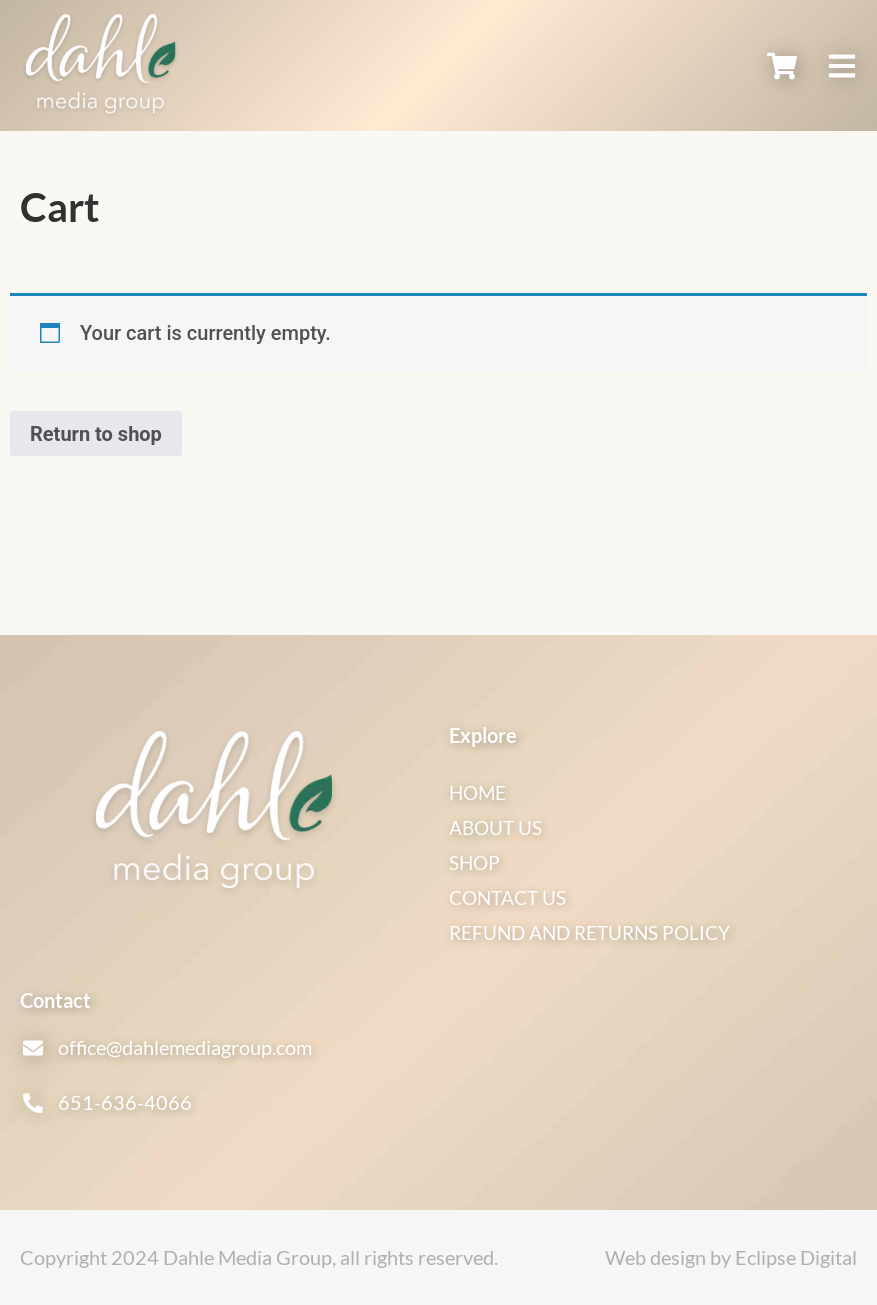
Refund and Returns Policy (598, 932)
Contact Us (512, 897)
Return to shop (96, 434)
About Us (499, 827)
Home (479, 792)
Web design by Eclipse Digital (731, 1257)
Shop (476, 862)
